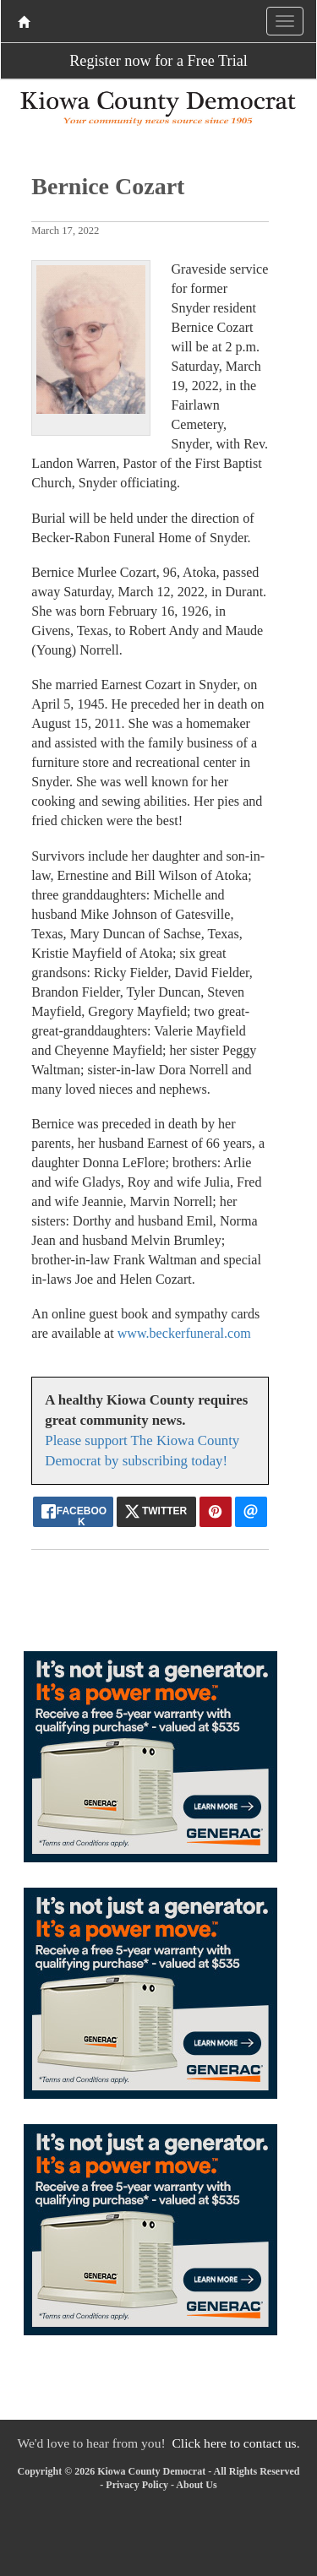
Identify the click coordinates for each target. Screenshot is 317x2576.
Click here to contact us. (235, 2443)
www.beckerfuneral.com (184, 1333)
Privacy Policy (137, 2485)
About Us (196, 2485)
